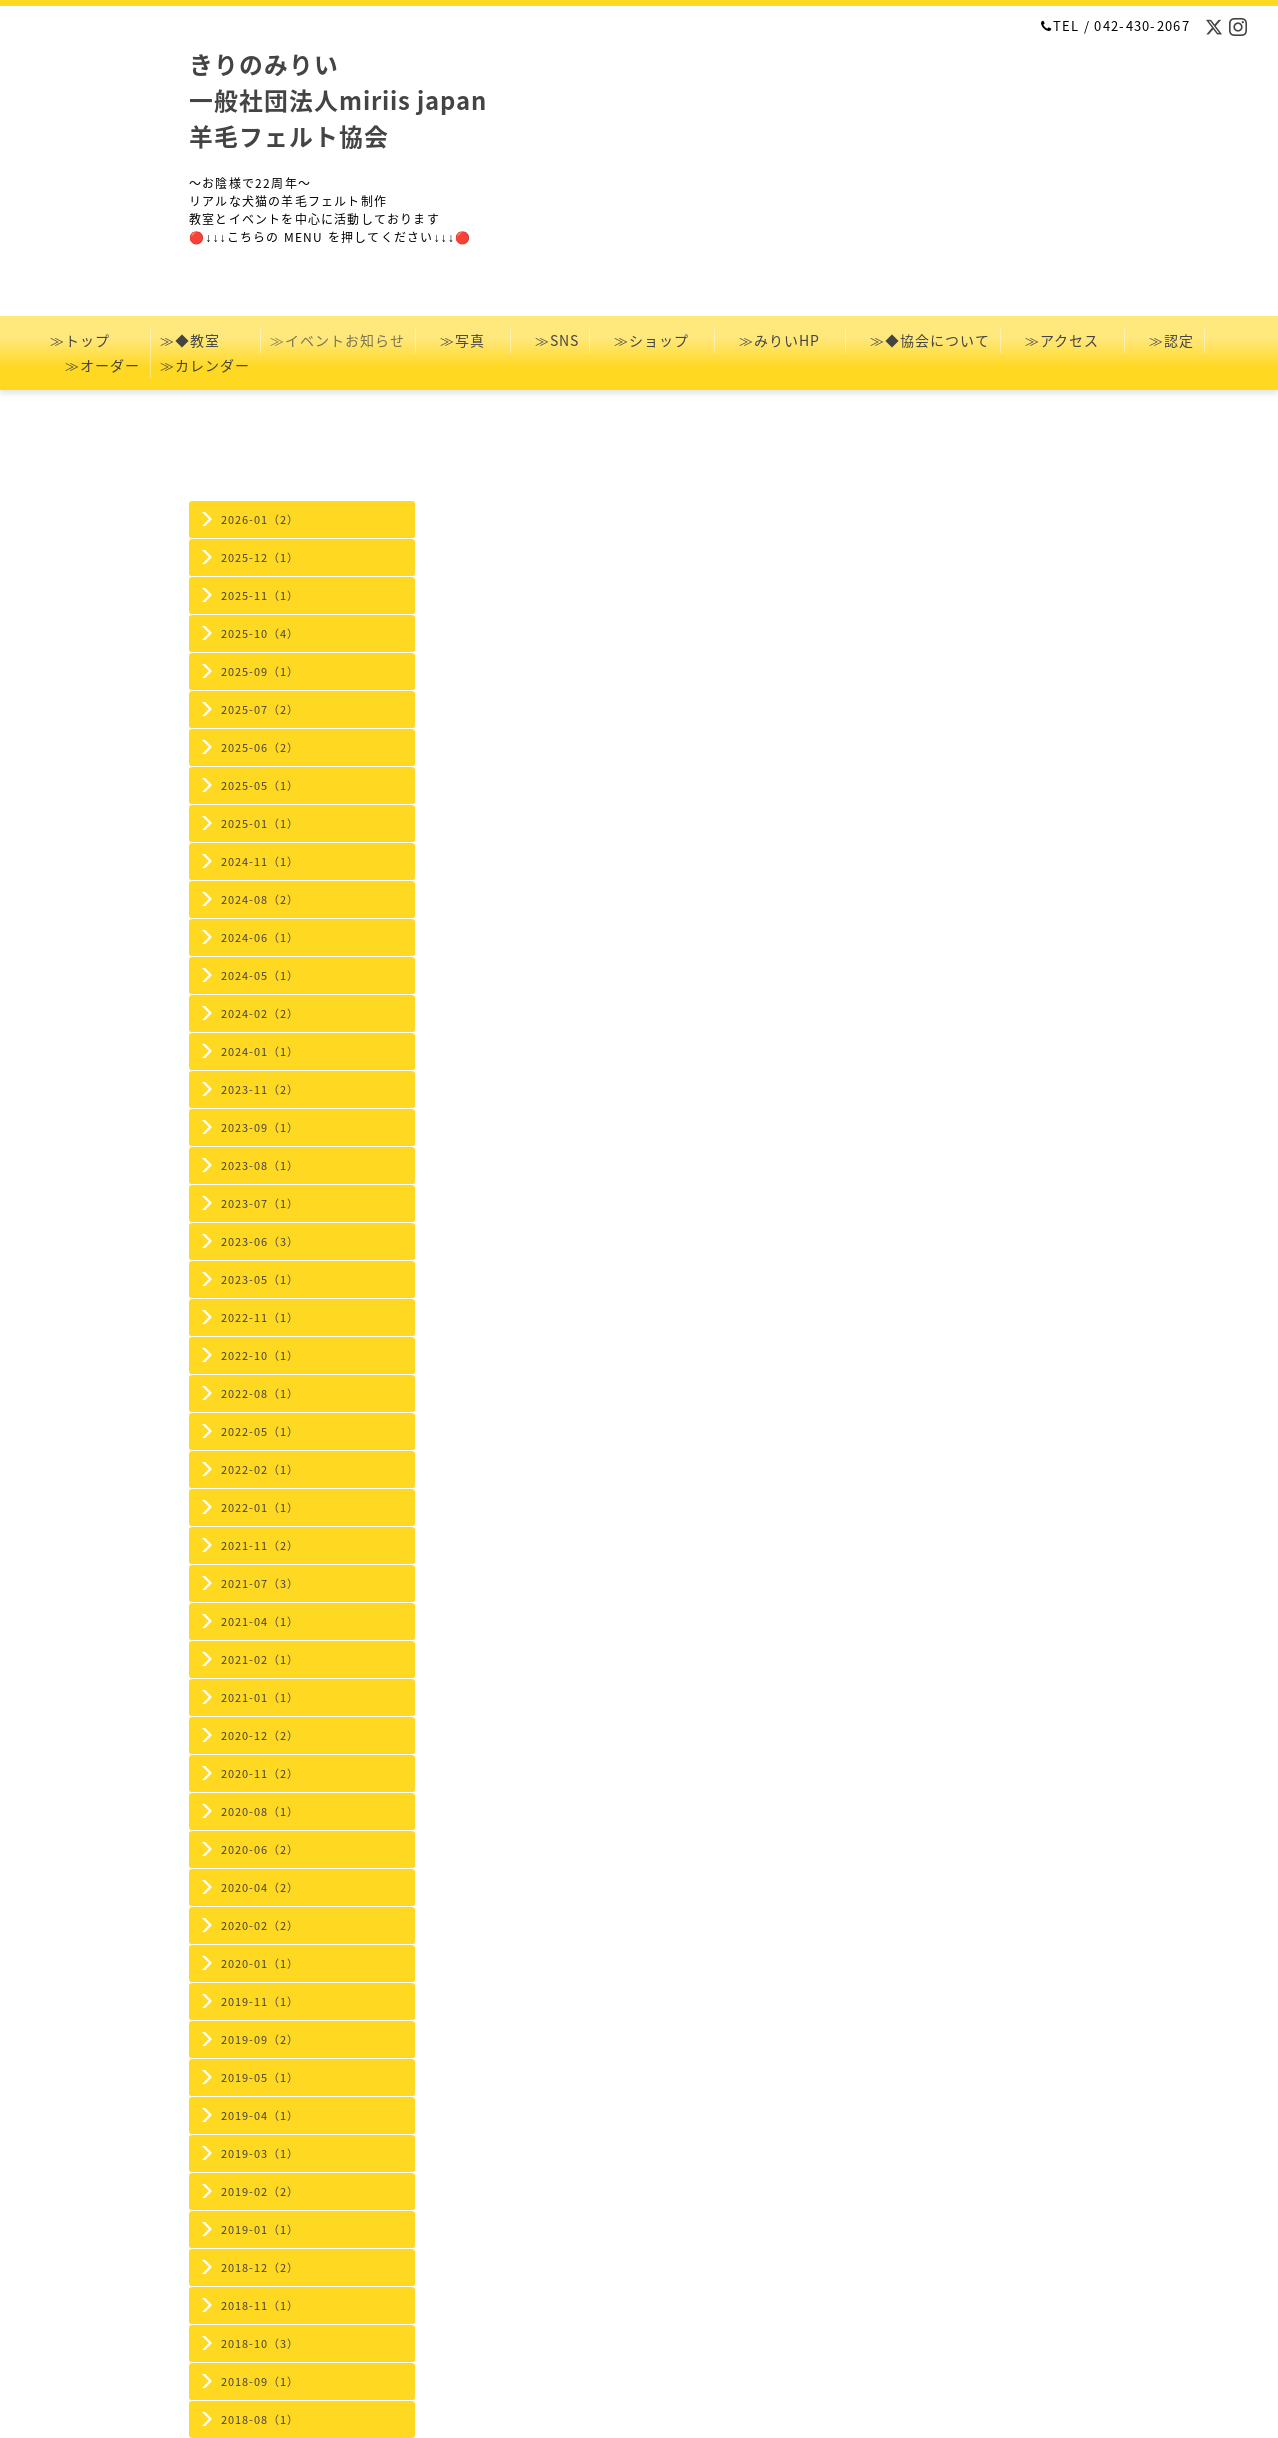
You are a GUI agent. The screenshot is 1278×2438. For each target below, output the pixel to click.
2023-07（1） (260, 1203)
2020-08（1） (260, 1811)
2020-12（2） (260, 1735)
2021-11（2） (260, 1545)
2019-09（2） (260, 2039)
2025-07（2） (260, 709)
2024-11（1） (260, 861)
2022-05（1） (260, 1431)
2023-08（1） (260, 1165)
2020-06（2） (260, 1849)
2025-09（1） (260, 671)
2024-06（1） (260, 937)
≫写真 (462, 340)
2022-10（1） (260, 1355)
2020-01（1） (260, 1963)
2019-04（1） (260, 2115)
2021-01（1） (260, 1697)
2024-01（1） (260, 1051)
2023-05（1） (260, 1279)
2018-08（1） (260, 2419)
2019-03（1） (260, 2153)
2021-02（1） (260, 1659)
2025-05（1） (260, 785)
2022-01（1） (260, 1507)
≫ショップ (651, 340)
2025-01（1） (260, 823)
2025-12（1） (260, 557)
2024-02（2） (260, 1013)
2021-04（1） (260, 1621)
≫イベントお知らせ (337, 340)
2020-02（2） (260, 1925)
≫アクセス (1062, 340)
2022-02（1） (260, 1469)
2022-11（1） (260, 1317)
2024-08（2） (260, 899)
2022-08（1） (260, 1393)
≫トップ (95, 340)
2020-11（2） (260, 1773)
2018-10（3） (260, 2343)
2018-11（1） (260, 2305)
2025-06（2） (260, 747)
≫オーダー (95, 365)
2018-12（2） (260, 2267)
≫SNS (549, 340)
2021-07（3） (260, 1583)
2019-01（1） (260, 2229)
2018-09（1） (260, 2381)
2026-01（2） (260, 519)
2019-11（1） (260, 2001)
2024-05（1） (260, 975)
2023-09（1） (260, 1127)
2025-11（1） (260, 595)
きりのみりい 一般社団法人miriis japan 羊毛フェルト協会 (338, 100)
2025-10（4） (260, 633)
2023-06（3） (260, 1241)
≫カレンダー (212, 365)
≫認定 (1164, 340)
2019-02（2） (260, 2191)
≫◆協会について (922, 340)
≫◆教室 (205, 340)
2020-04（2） (260, 1887)
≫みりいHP (779, 340)
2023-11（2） (260, 1089)
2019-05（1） (260, 2077)
